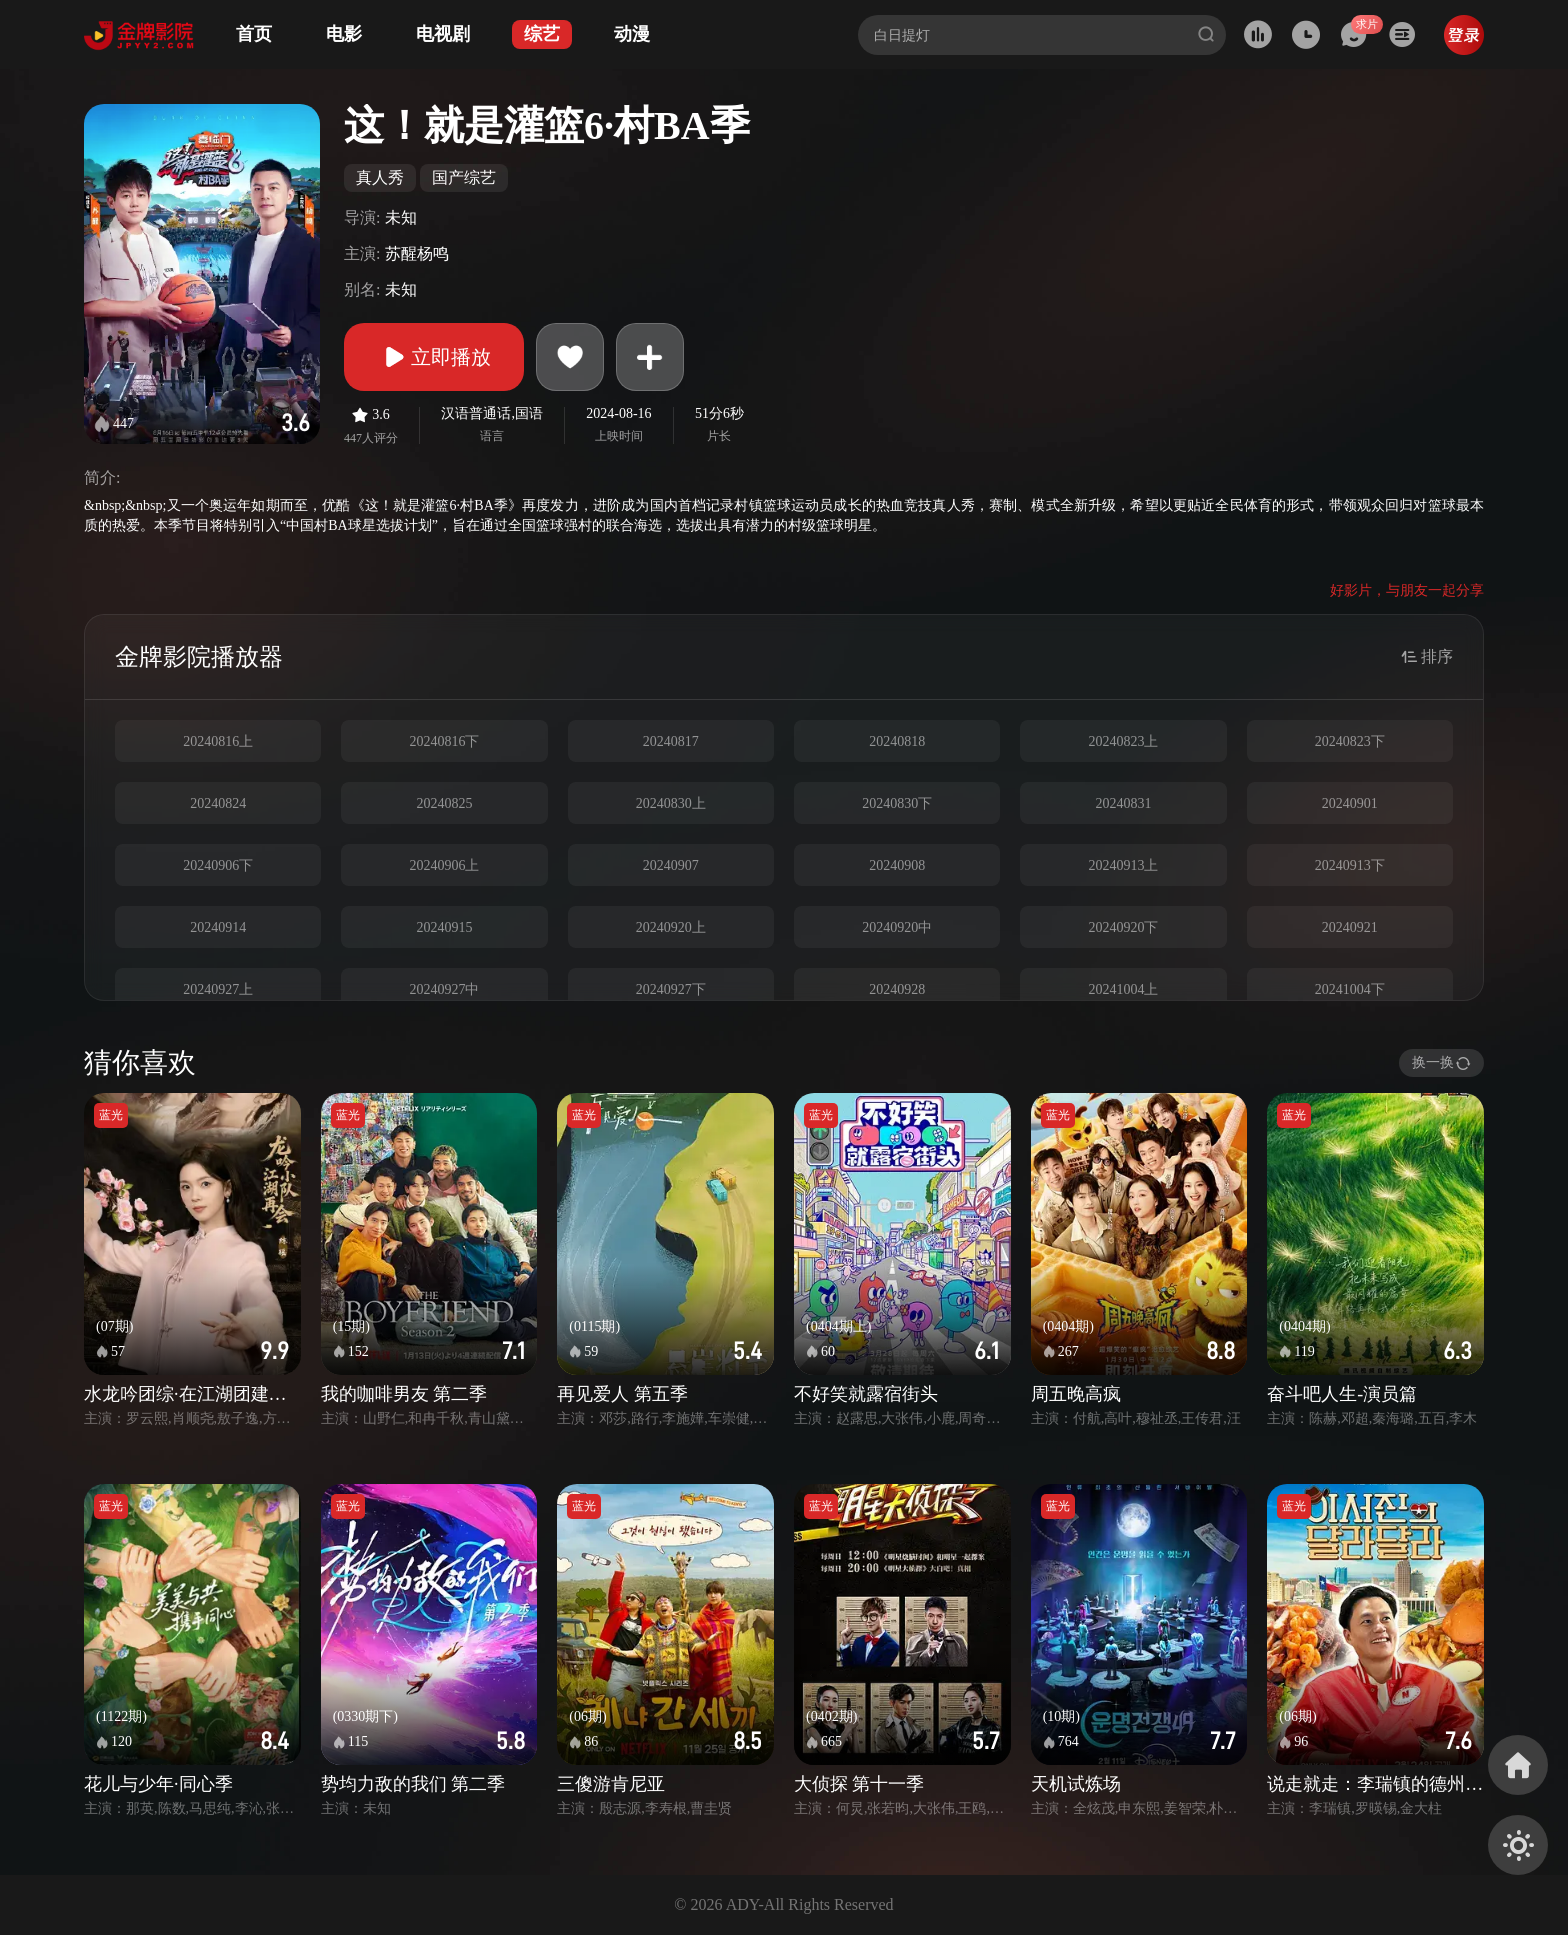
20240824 (218, 803)
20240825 (444, 803)
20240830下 (897, 803)
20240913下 (1350, 865)
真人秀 (380, 177)
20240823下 (1350, 741)
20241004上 (1123, 989)
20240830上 (671, 803)
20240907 (671, 865)
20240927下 (671, 989)
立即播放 (434, 357)
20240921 (1350, 927)
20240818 (897, 741)
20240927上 (218, 989)
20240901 (1350, 803)
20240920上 (671, 927)
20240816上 (218, 741)
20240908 (897, 865)
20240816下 (444, 741)
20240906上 (444, 865)
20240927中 (444, 989)
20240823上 (1123, 741)
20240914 (218, 927)
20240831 (1123, 803)
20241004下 (1350, 989)
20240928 (897, 989)
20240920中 (897, 927)
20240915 (444, 927)
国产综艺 (464, 177)
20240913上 (1123, 865)
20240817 (671, 741)
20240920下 (1123, 927)
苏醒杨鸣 (417, 253)
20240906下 (218, 865)
